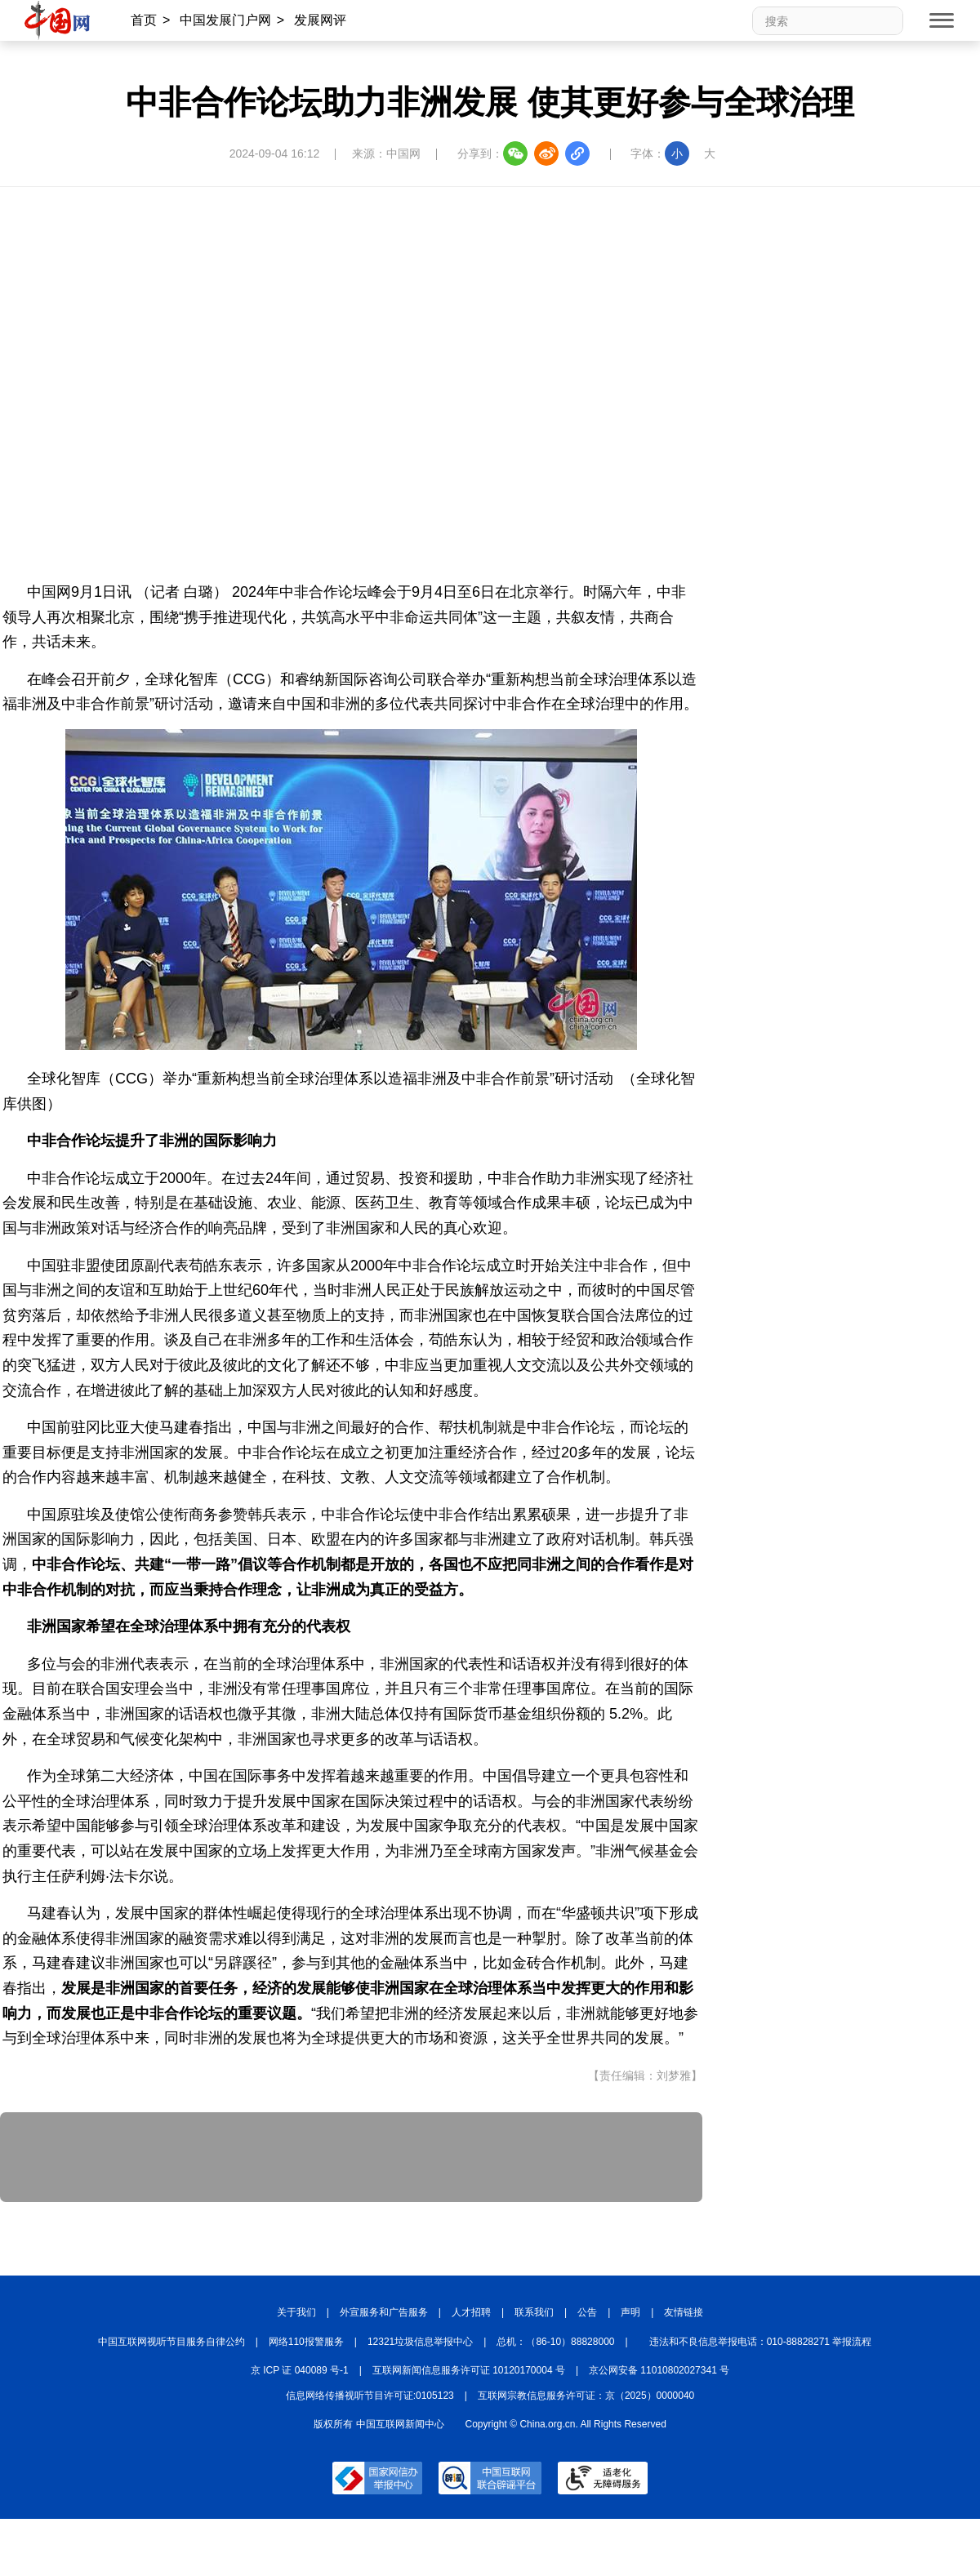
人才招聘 (471, 2312)
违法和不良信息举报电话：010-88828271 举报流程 (760, 2341)
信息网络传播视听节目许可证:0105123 (370, 2395)
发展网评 (320, 20)
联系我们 (534, 2312)
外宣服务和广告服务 (384, 2312)
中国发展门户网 (225, 20)
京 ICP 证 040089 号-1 (300, 2370)
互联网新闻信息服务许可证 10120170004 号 (468, 2370)
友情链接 (683, 2312)
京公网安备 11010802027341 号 (659, 2370)
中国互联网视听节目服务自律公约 (171, 2341)
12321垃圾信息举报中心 (420, 2341)
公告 (587, 2312)
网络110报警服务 (306, 2341)
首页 (144, 20)
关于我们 (296, 2312)
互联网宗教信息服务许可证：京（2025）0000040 (586, 2395)
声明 (630, 2312)
